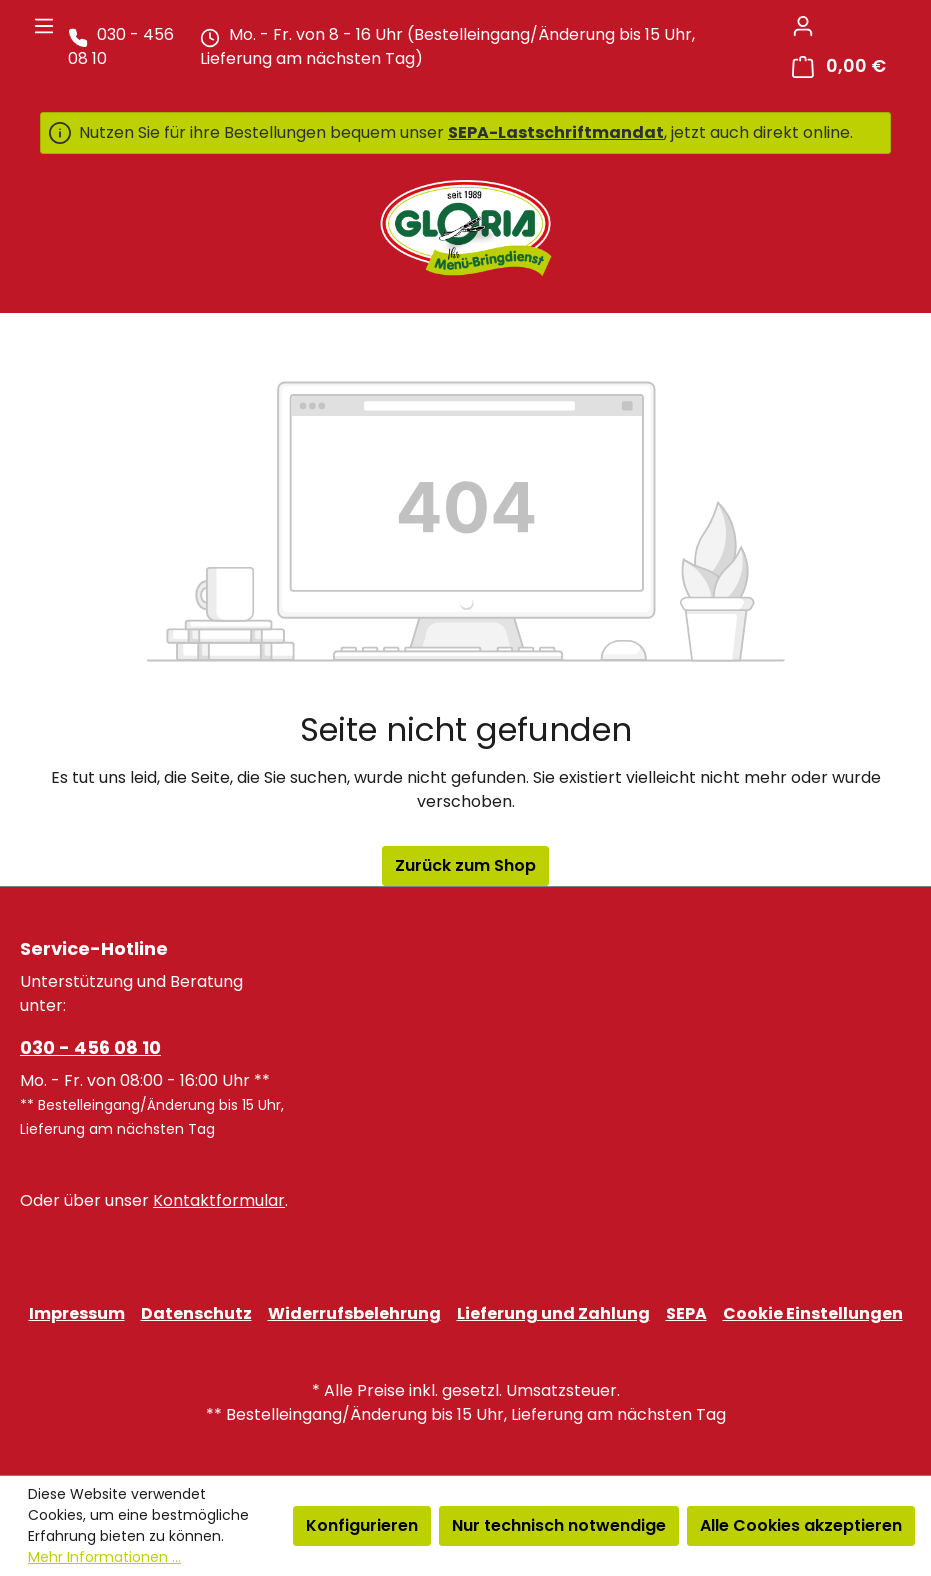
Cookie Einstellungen (813, 1313)
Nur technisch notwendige (559, 1525)
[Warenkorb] (839, 66)
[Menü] (44, 26)
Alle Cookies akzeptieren (801, 1525)
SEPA (686, 1313)
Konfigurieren (362, 1525)
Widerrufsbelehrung (354, 1313)
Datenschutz (196, 1313)
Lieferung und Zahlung (553, 1313)
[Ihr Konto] (803, 26)
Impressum (77, 1313)
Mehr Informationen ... (104, 1557)
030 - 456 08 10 (90, 1047)
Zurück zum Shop (465, 865)
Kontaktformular (219, 1200)
